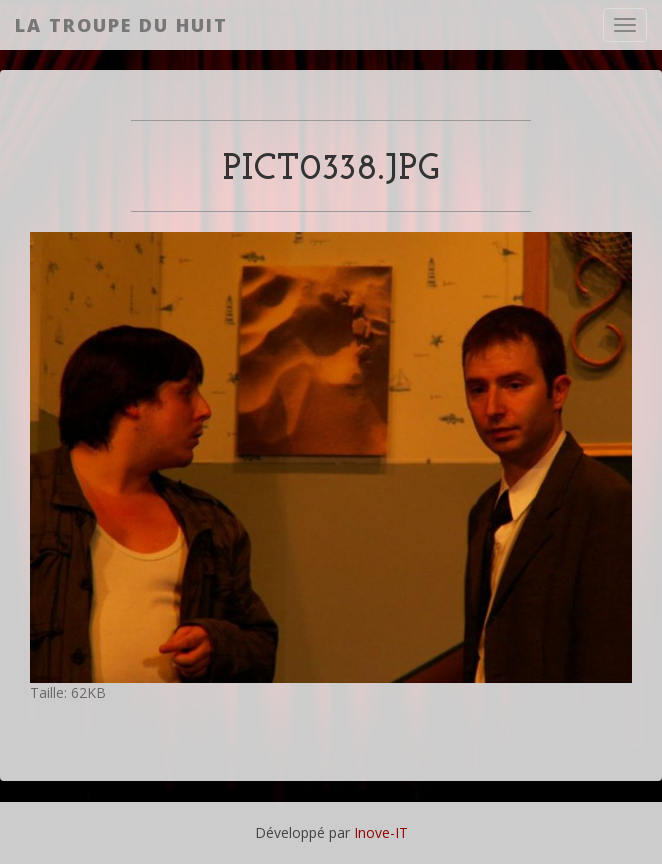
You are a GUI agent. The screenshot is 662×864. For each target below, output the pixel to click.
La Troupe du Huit (121, 25)
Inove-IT (381, 832)
